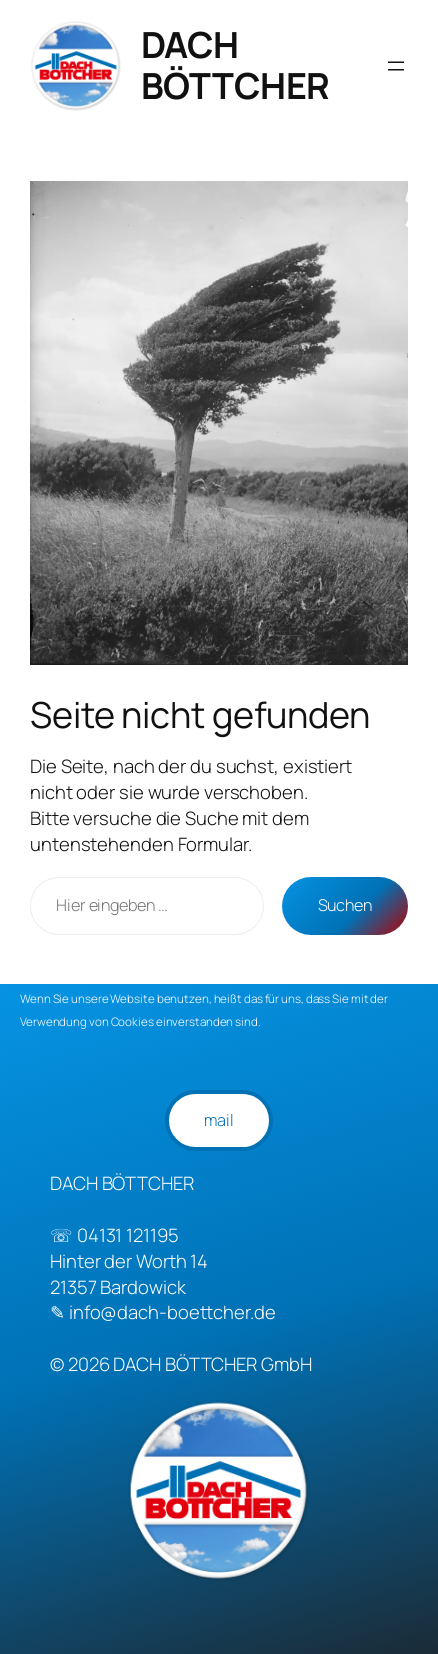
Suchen (345, 905)
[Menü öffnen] (396, 66)
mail (219, 1120)
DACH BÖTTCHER (235, 64)
